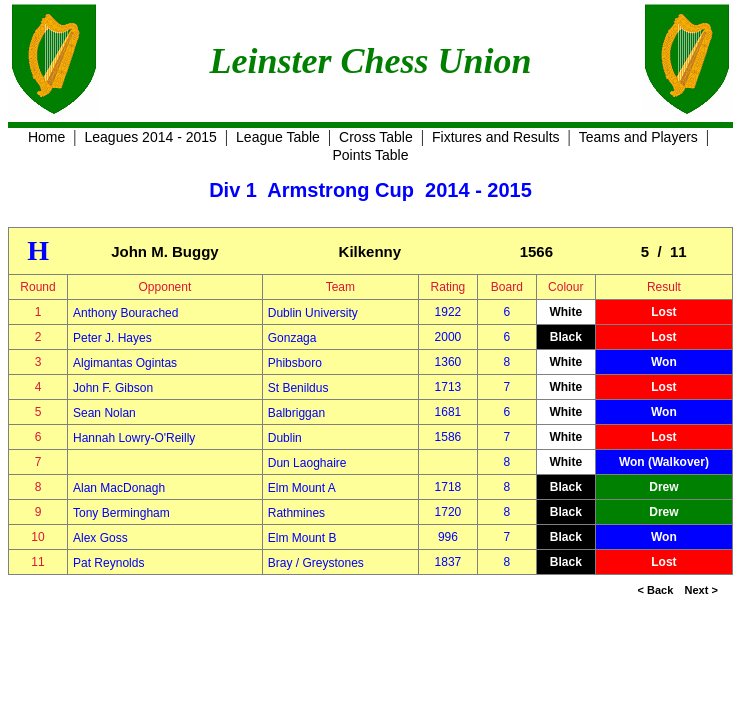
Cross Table (376, 137)
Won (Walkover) (664, 462)
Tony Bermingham (121, 513)
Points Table (370, 155)
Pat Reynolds (108, 563)
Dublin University (313, 313)
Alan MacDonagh (119, 488)
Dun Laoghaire (307, 463)
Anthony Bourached (125, 313)
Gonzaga (292, 338)
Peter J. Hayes (112, 338)
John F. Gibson (113, 388)
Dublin (285, 438)
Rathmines (296, 513)
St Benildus (298, 388)
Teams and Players (638, 137)
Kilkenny (370, 251)
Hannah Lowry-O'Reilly (134, 438)
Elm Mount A (302, 488)
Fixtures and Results (496, 137)
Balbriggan (296, 413)
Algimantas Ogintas (125, 363)
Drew (663, 487)
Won (664, 362)
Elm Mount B (302, 538)
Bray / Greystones (316, 563)
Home (46, 137)
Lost (663, 312)
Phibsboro (295, 363)
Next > (701, 590)
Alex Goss (100, 538)
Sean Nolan (104, 413)
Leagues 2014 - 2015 (151, 137)
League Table (278, 137)
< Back (656, 590)
